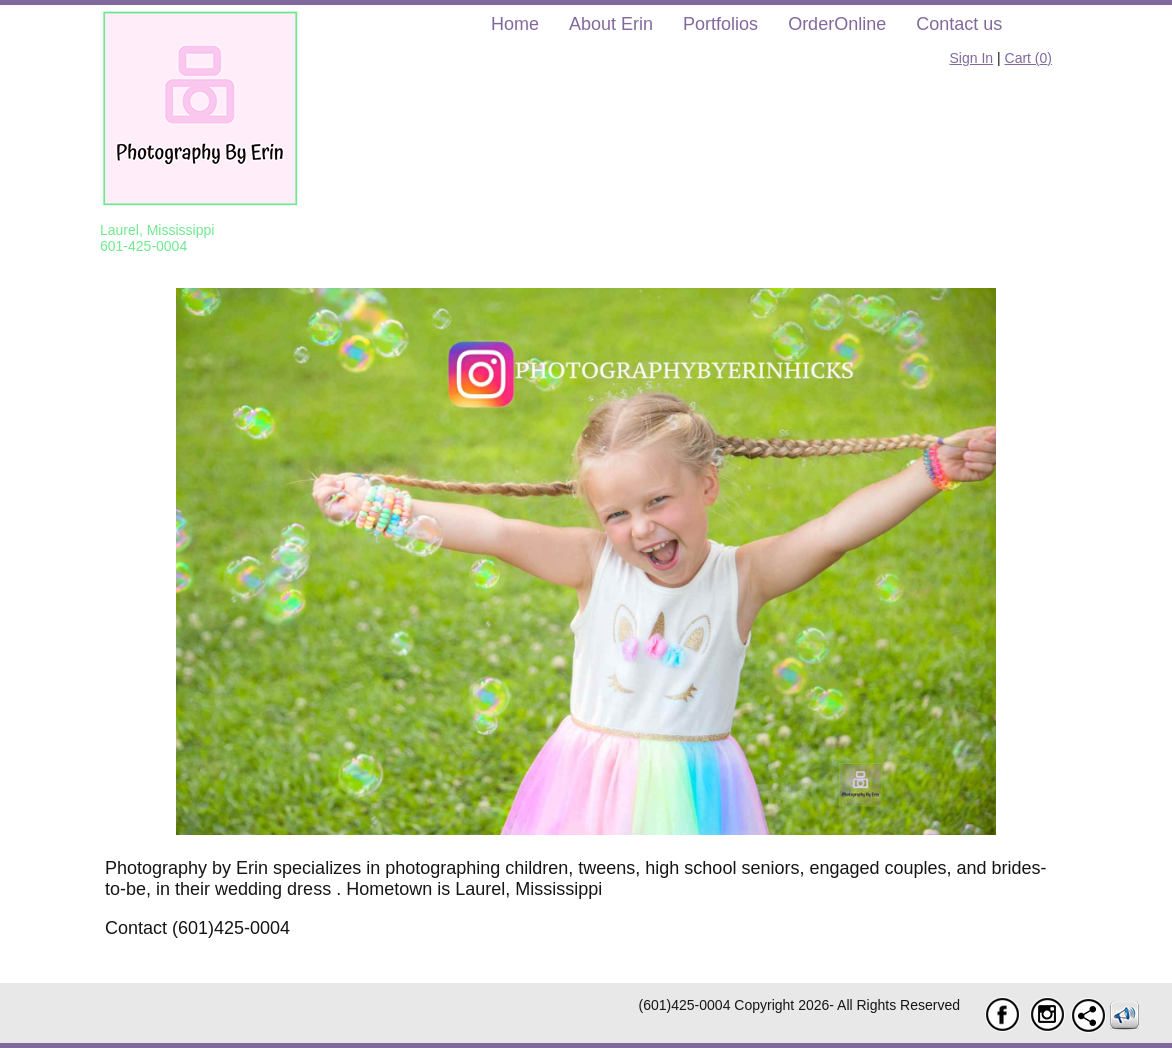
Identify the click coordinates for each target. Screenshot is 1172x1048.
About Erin (611, 24)
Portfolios (720, 24)
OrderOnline (837, 24)
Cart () (1028, 58)
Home (515, 24)
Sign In (972, 58)
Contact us (959, 24)
